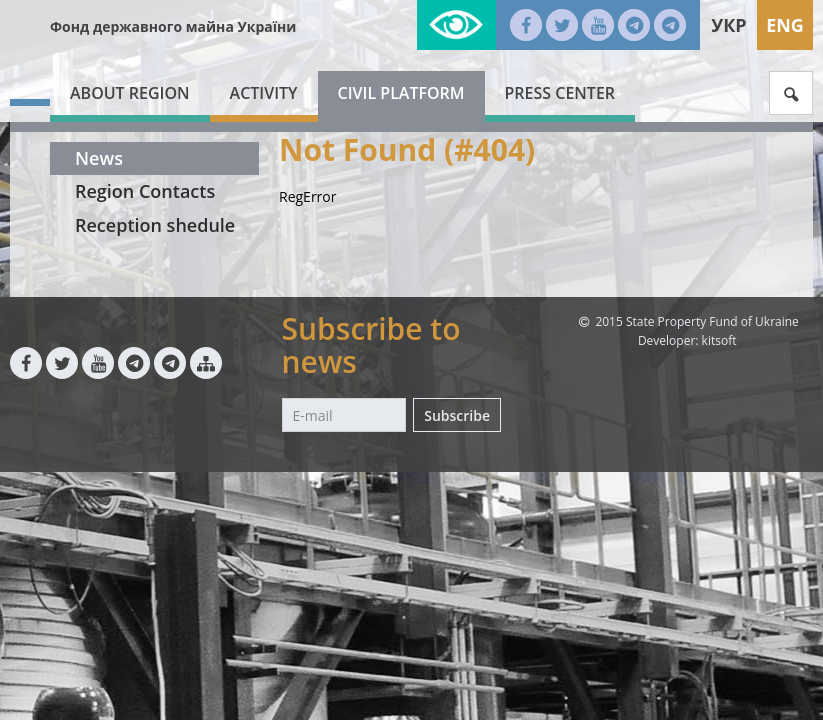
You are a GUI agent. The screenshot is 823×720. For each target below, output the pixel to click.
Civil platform (401, 93)
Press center (560, 93)
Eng (785, 25)
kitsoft (719, 340)
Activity (264, 93)
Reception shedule (155, 225)
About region (130, 93)
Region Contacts (145, 191)
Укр (728, 25)
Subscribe (457, 415)
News (99, 158)
